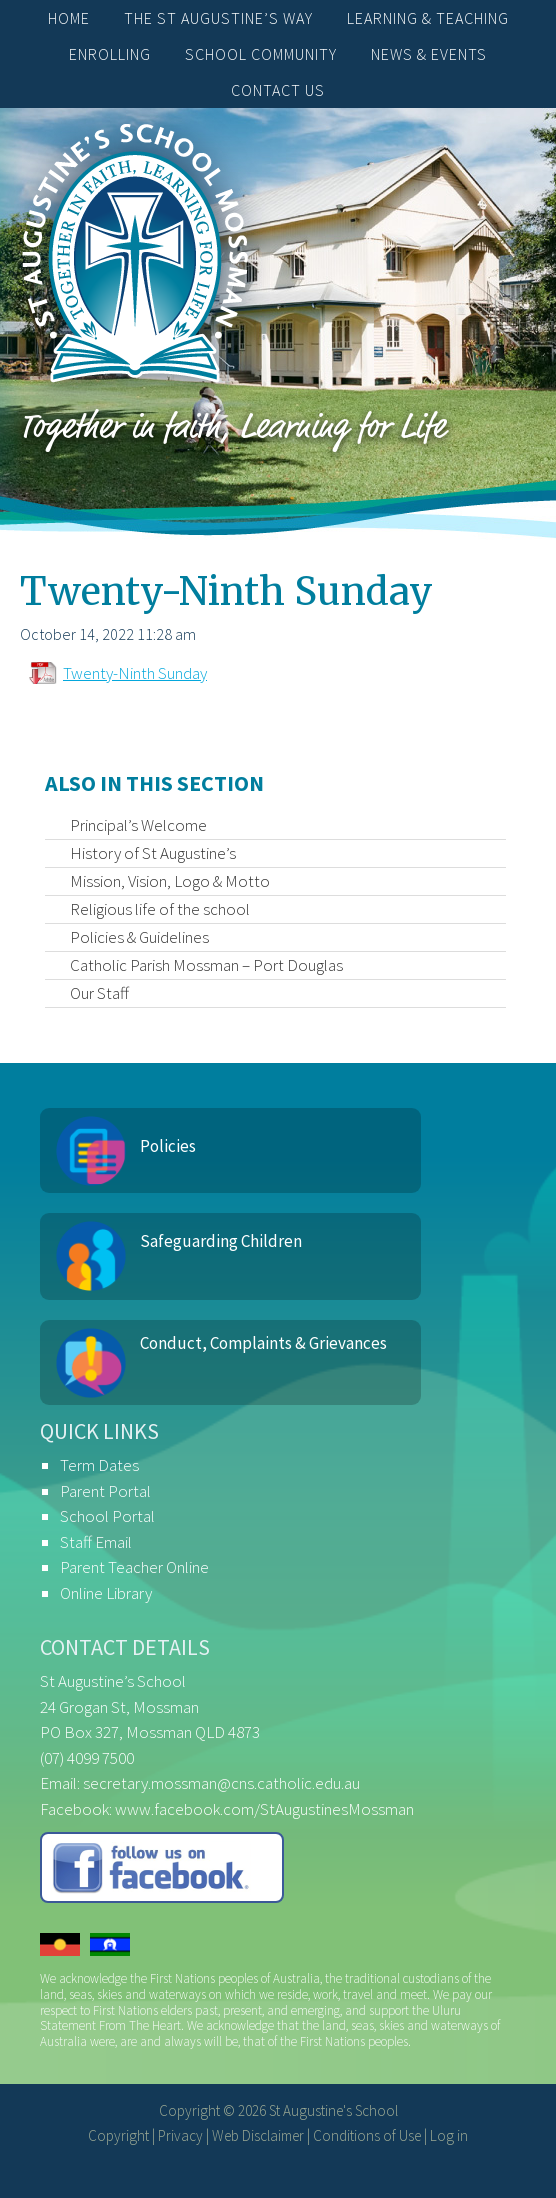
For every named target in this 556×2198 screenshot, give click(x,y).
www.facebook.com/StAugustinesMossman (264, 1809)
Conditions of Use (367, 2135)
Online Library (106, 1593)
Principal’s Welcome (138, 825)
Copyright (118, 2135)
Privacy (180, 2135)
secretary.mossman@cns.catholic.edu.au (221, 1783)
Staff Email (96, 1542)
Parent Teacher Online (134, 1567)
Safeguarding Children (221, 1241)
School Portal (107, 1516)
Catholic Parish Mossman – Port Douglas (206, 965)
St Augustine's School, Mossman (135, 258)
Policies (168, 1146)
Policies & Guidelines (139, 937)
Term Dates (99, 1465)
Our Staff (99, 993)
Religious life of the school (160, 909)
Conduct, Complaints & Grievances (263, 1343)
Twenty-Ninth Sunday (135, 673)
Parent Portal (105, 1491)
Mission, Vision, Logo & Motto (170, 881)
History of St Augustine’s (153, 853)
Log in (449, 2135)
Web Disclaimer (258, 2135)
